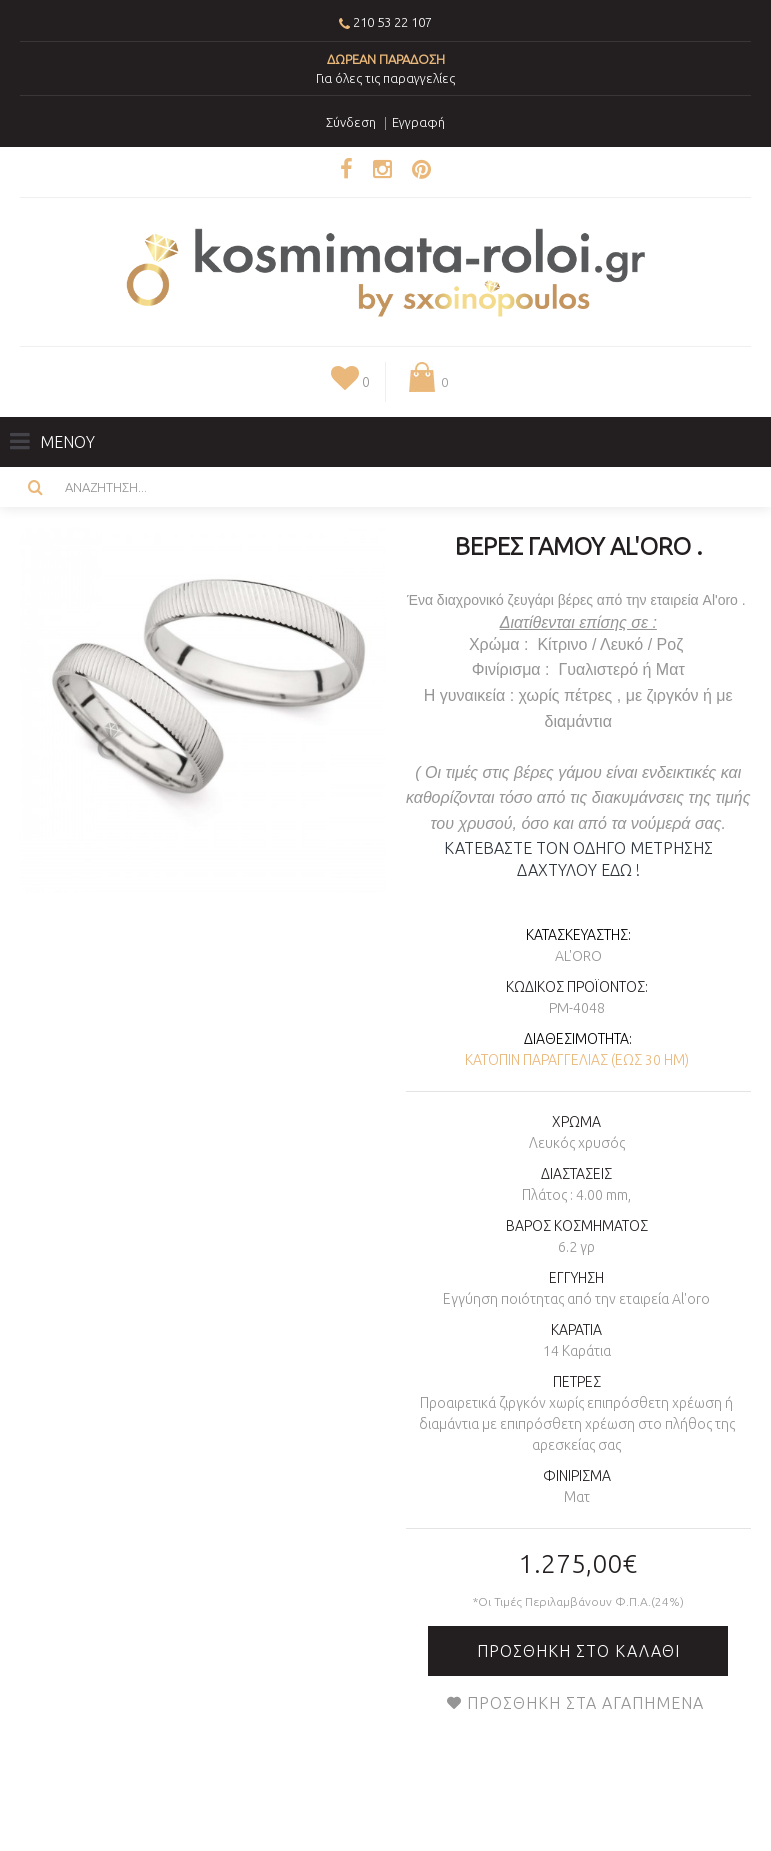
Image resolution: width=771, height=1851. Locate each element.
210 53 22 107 (392, 22)
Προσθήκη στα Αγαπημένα (585, 1703)
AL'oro (578, 956)
